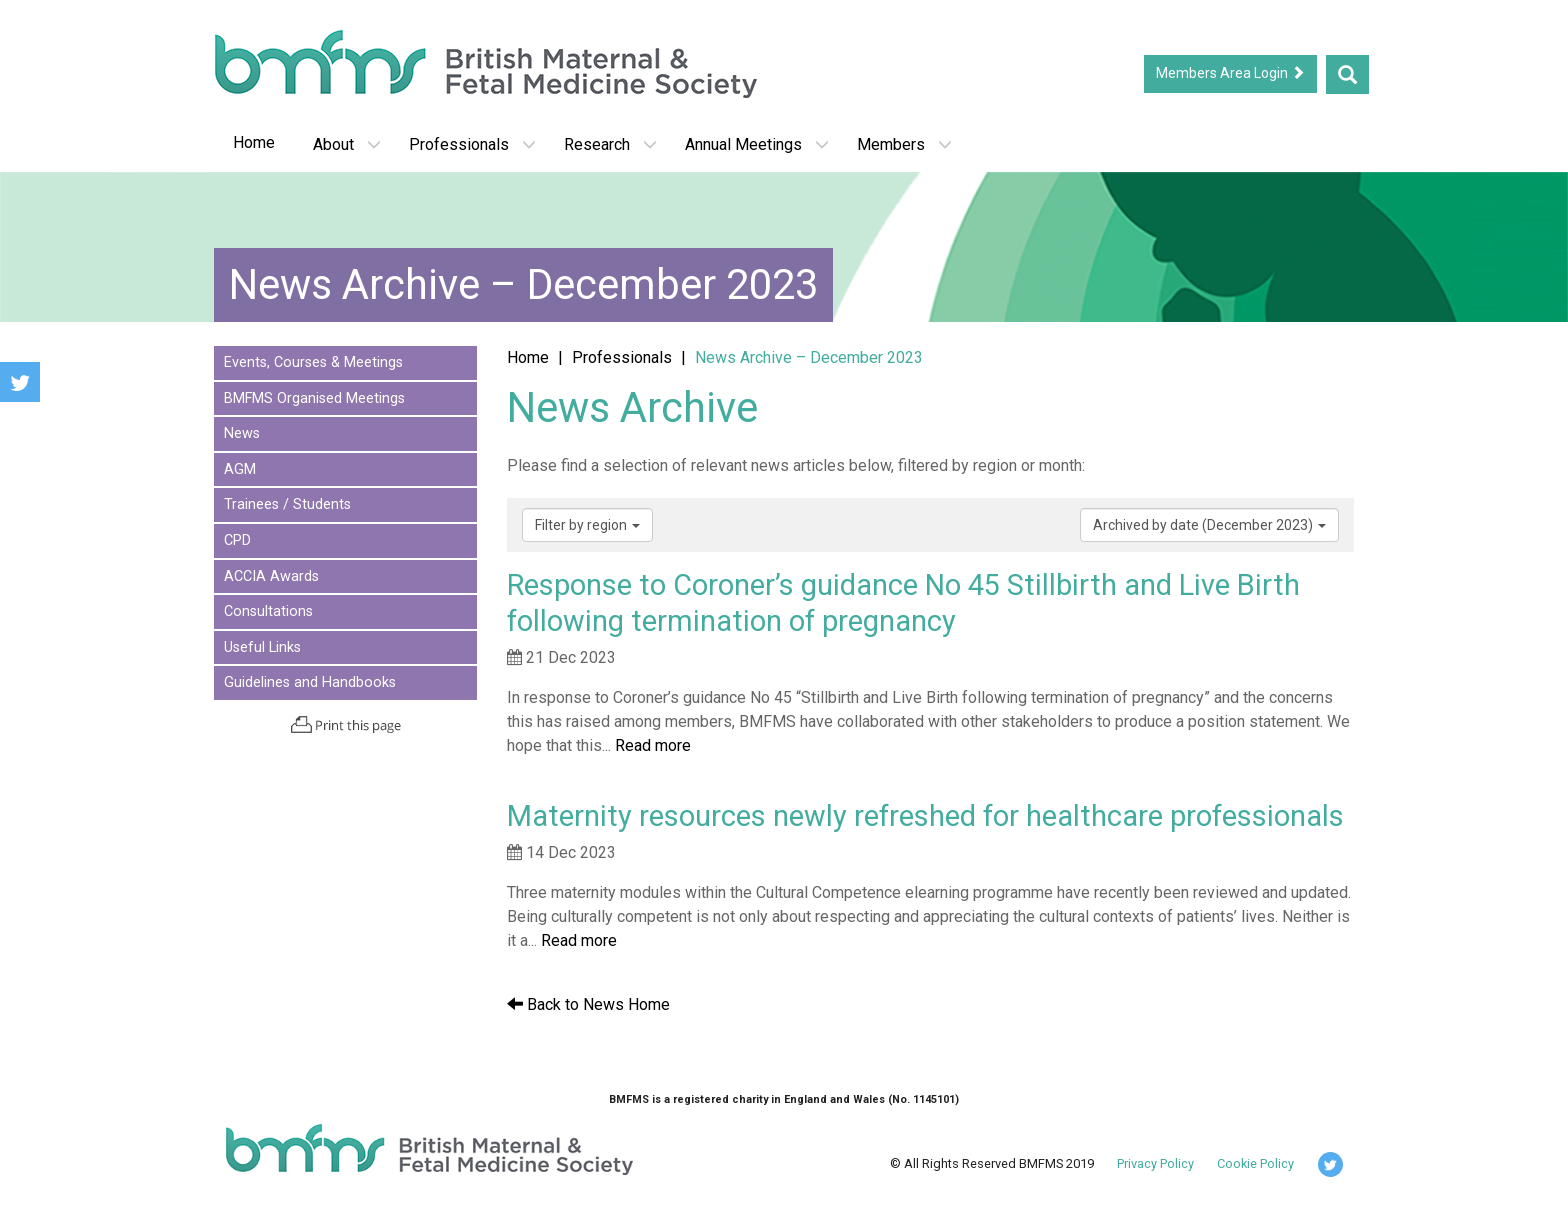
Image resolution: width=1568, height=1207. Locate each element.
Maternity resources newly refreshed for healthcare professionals (925, 816)
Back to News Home (588, 1004)
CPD (237, 540)
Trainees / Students (287, 504)
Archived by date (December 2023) (1209, 525)
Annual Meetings (757, 144)
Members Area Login (1230, 73)
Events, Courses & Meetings (313, 362)
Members (904, 144)
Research (610, 144)
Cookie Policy (1255, 1163)
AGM (240, 469)
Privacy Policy (1155, 1163)
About (347, 144)
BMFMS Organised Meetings (314, 398)
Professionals (472, 144)
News (242, 433)
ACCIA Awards (271, 576)
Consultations (268, 611)
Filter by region (587, 525)
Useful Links (262, 647)
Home (254, 142)
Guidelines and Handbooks (310, 682)
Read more (653, 745)
